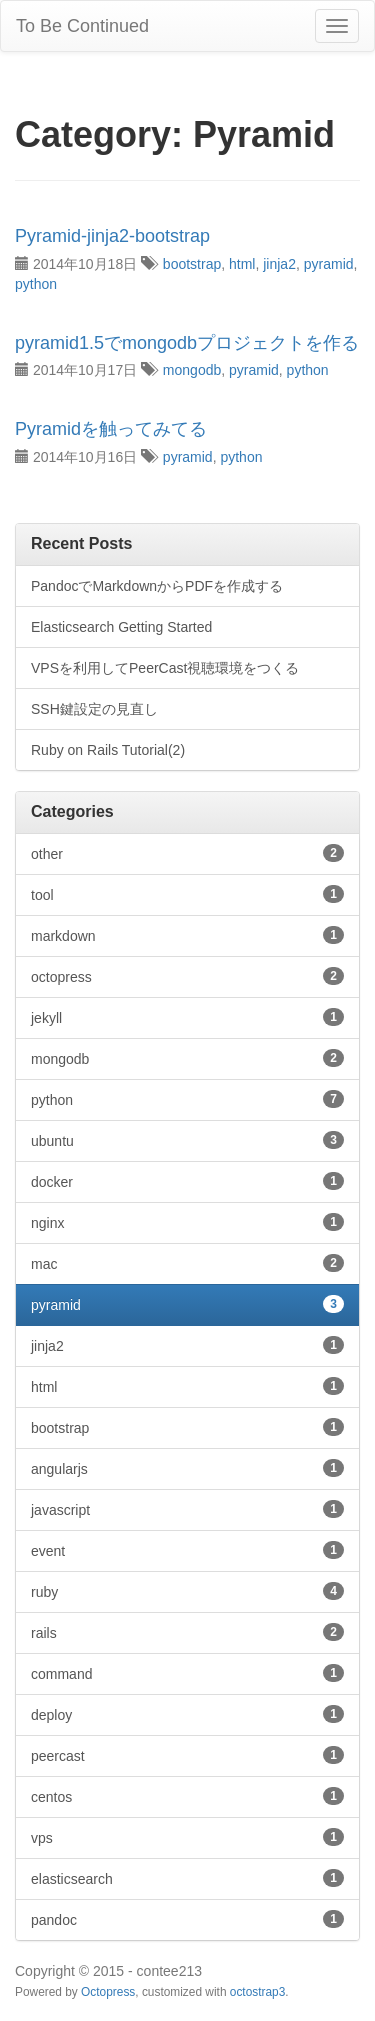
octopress (187, 976)
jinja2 (279, 264)
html (242, 264)
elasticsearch (187, 1878)
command (187, 1673)
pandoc (187, 1919)
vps (187, 1837)
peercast (187, 1755)
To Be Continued (82, 26)
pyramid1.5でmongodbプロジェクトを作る (187, 343)
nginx (187, 1222)
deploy (187, 1714)
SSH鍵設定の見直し (94, 709)
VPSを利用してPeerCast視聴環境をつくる (165, 668)
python (36, 284)
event (187, 1550)
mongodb (192, 370)
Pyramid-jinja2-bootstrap (112, 236)
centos (187, 1796)
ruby (187, 1591)
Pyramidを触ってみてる (111, 429)
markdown (187, 935)
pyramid (329, 264)
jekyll (187, 1017)
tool (187, 894)
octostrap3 (258, 1992)
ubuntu (187, 1140)
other (187, 853)
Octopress (108, 1992)
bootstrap (192, 264)
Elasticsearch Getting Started (121, 627)
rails (187, 1632)
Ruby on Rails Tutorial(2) (108, 750)
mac (187, 1263)
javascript (187, 1509)
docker (187, 1181)
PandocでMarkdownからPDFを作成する (157, 586)
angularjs (187, 1468)
